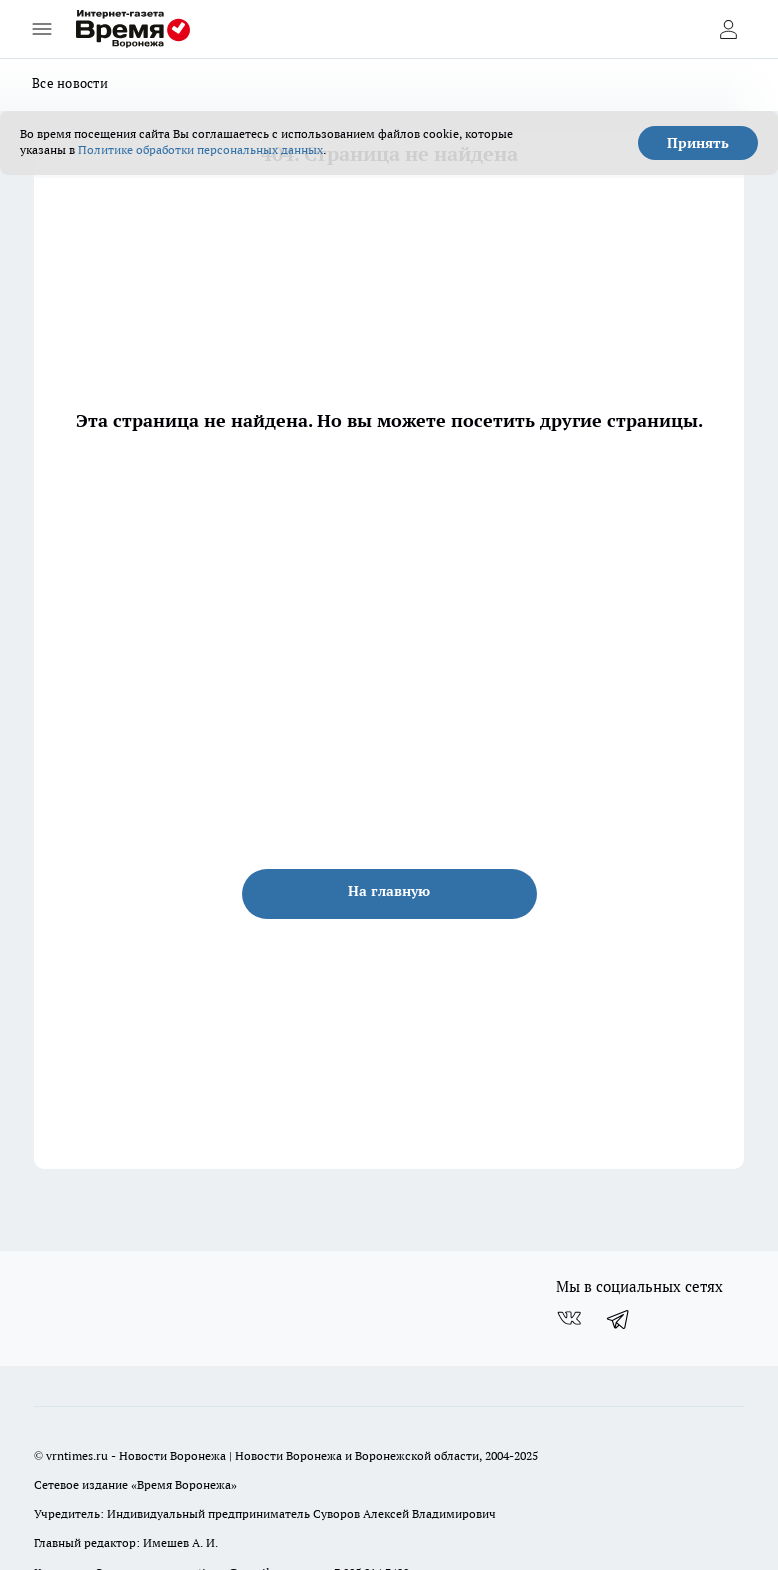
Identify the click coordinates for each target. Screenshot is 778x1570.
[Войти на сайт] (728, 29)
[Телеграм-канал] (619, 1319)
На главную (389, 891)
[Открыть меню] (42, 29)
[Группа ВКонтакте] (569, 1319)
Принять (698, 143)
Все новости (70, 83)
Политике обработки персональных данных (200, 149)
